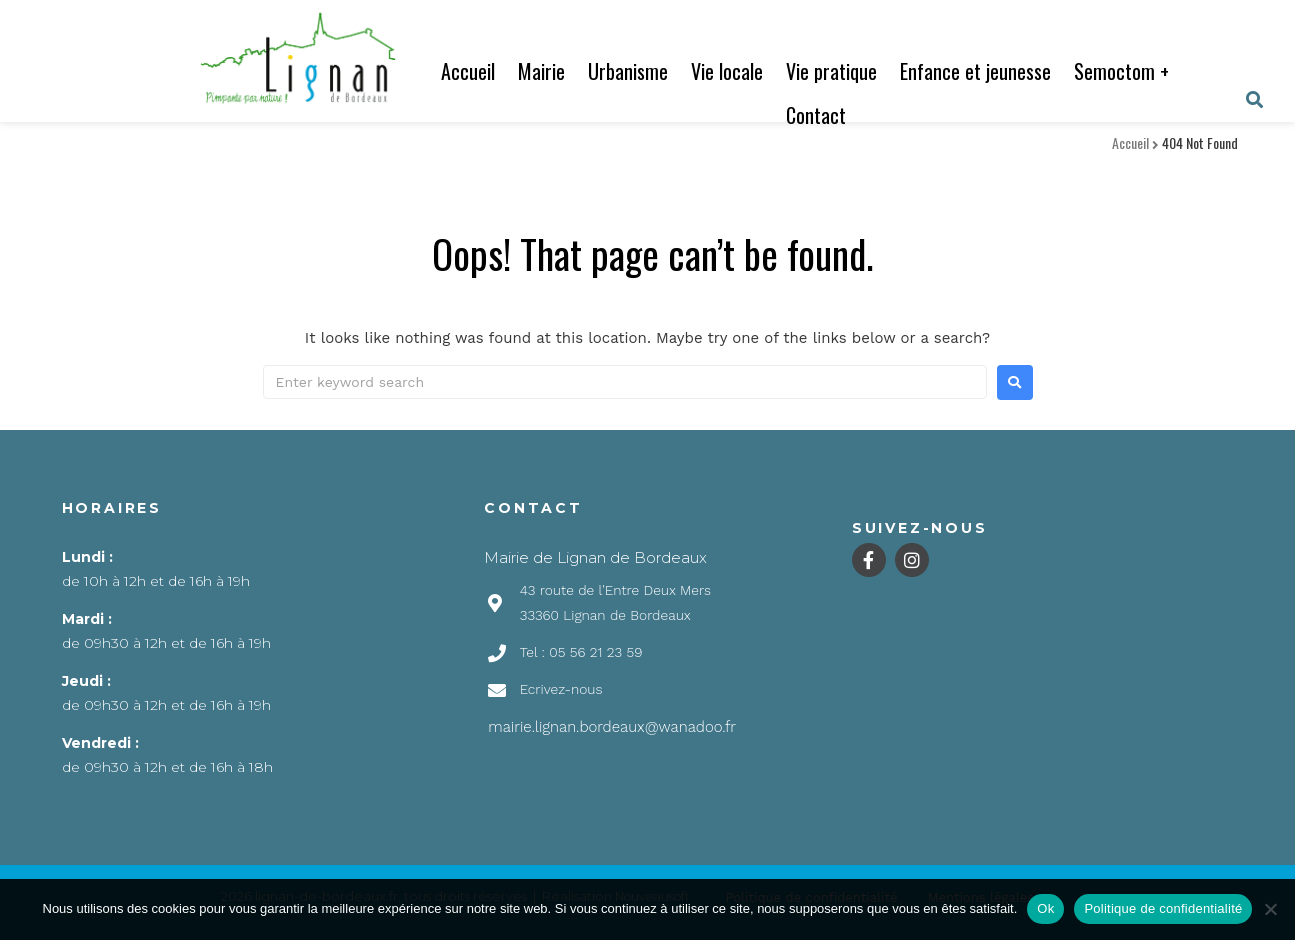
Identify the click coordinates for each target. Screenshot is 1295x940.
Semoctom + (1121, 71)
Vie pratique (831, 71)
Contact (816, 115)
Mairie (541, 71)
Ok (1045, 908)
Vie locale (727, 71)
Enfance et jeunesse (975, 71)
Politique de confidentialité (1163, 908)
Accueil (468, 71)
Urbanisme (628, 71)
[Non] (1270, 909)
